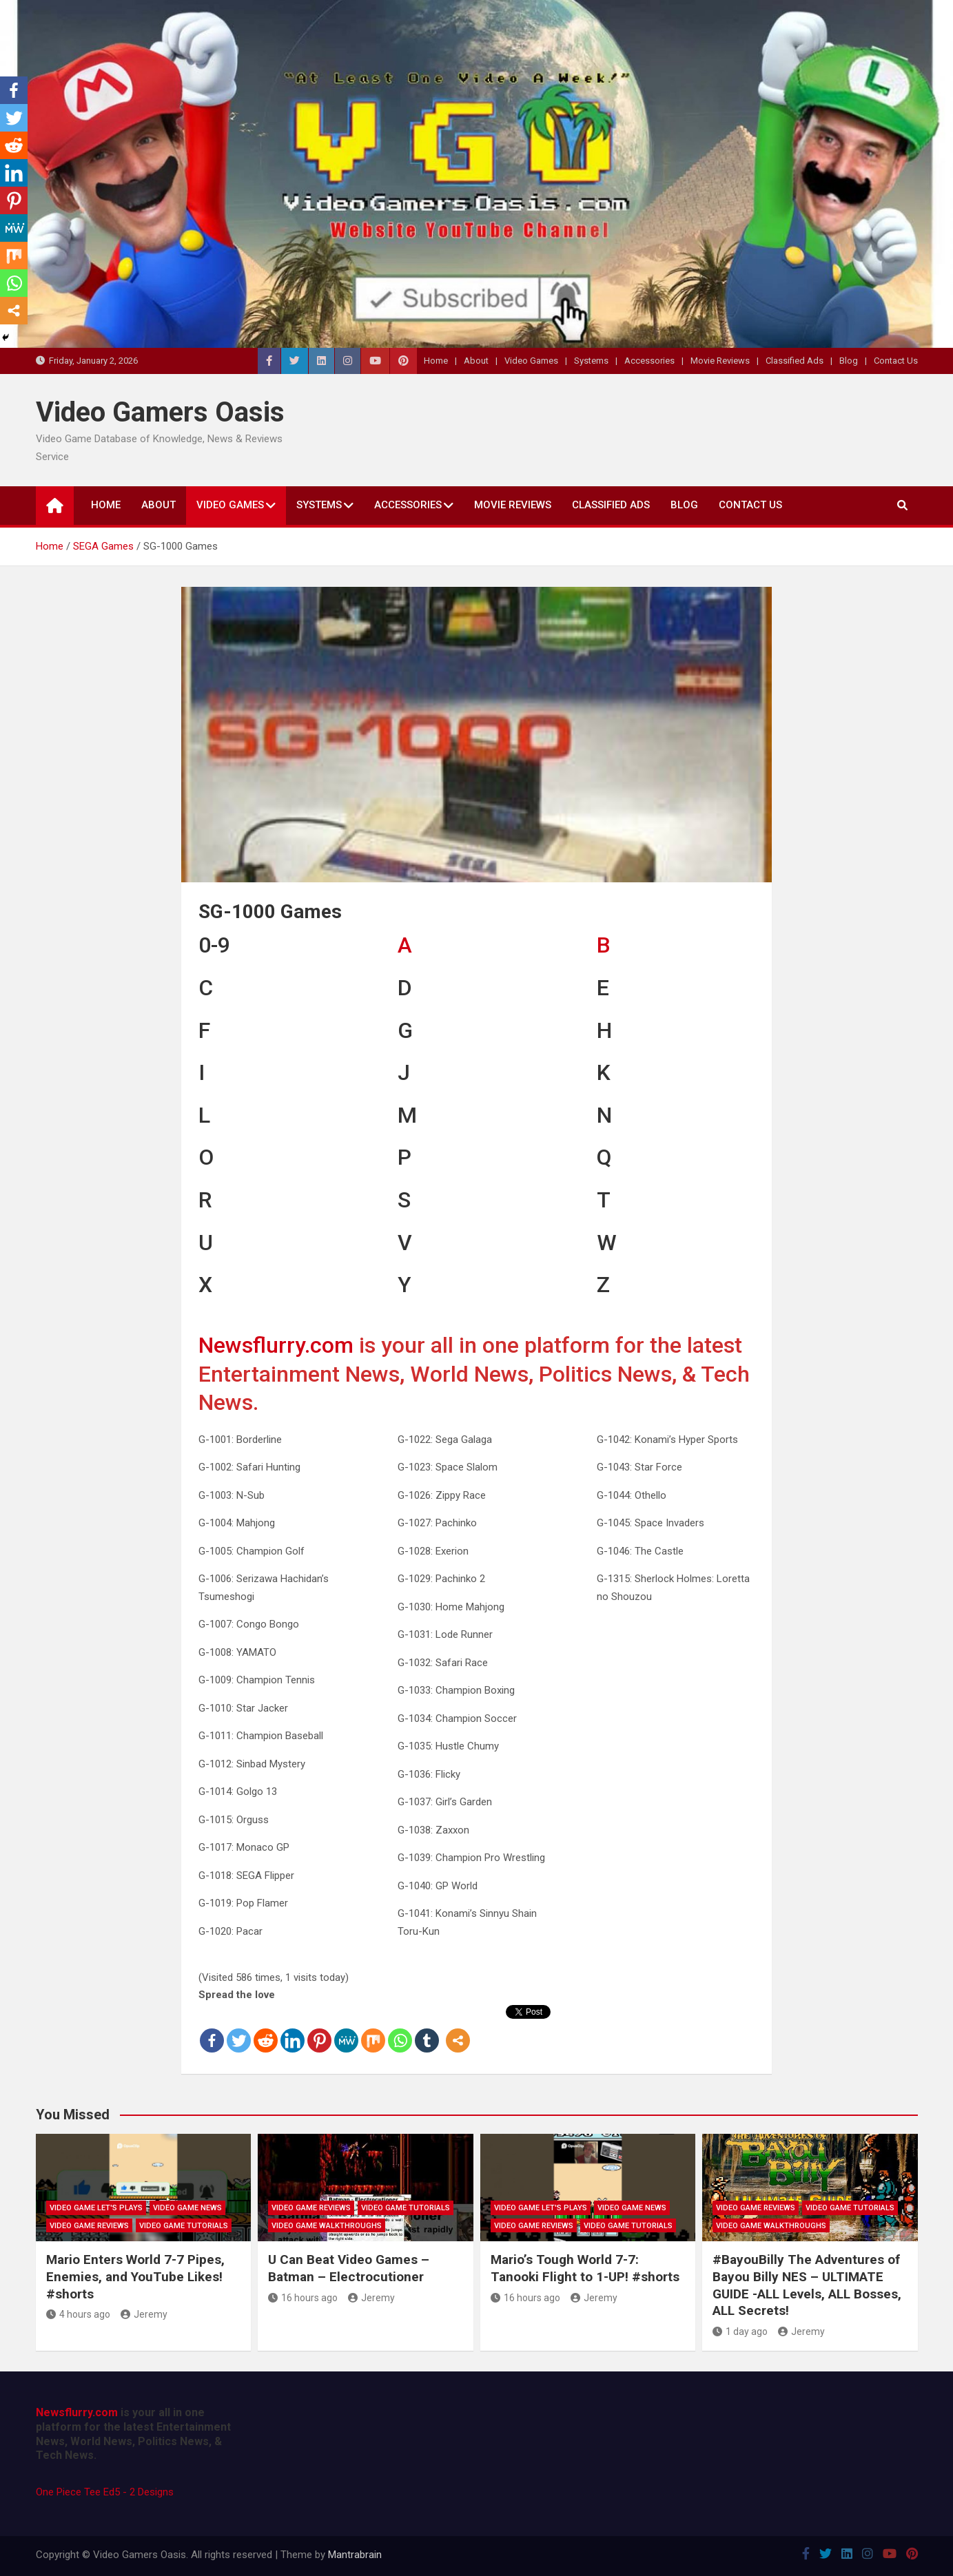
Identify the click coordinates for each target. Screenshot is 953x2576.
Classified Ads (794, 360)
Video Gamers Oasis (160, 412)
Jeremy (144, 2314)
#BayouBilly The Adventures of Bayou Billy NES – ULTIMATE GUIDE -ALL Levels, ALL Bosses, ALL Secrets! (807, 2285)
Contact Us (896, 360)
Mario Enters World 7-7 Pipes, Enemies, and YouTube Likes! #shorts (135, 2276)
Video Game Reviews (89, 2225)
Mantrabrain (355, 2554)
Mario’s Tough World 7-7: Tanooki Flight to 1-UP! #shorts (585, 2268)
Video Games (531, 360)
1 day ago (740, 2331)
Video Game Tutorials (183, 2225)
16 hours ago (303, 2297)
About (476, 360)
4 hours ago (78, 2314)
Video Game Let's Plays (96, 2207)
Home (436, 360)
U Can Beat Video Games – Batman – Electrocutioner (348, 2268)
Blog (848, 360)
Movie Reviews (720, 360)
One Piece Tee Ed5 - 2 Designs (105, 2492)
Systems (591, 360)
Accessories (649, 360)
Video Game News (187, 2207)
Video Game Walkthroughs (326, 2225)
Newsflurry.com (275, 1345)
